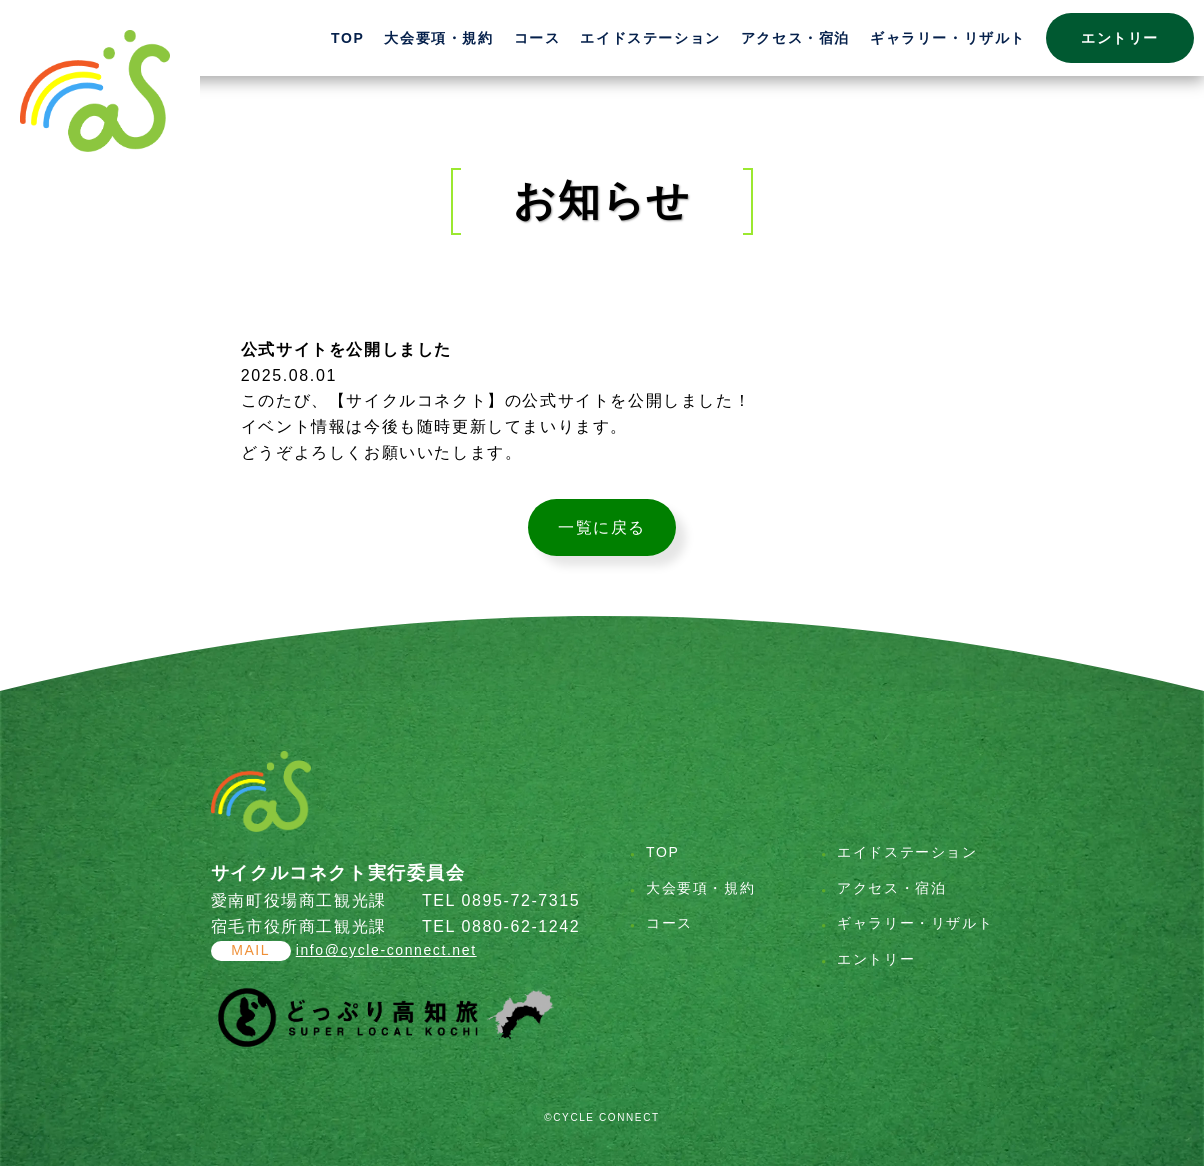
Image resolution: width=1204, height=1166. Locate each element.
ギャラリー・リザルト (948, 38)
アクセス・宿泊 (795, 38)
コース (537, 38)
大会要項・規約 (438, 38)
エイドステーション (650, 38)
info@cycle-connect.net (386, 950)
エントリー (1120, 38)
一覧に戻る (602, 527)
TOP (347, 38)
